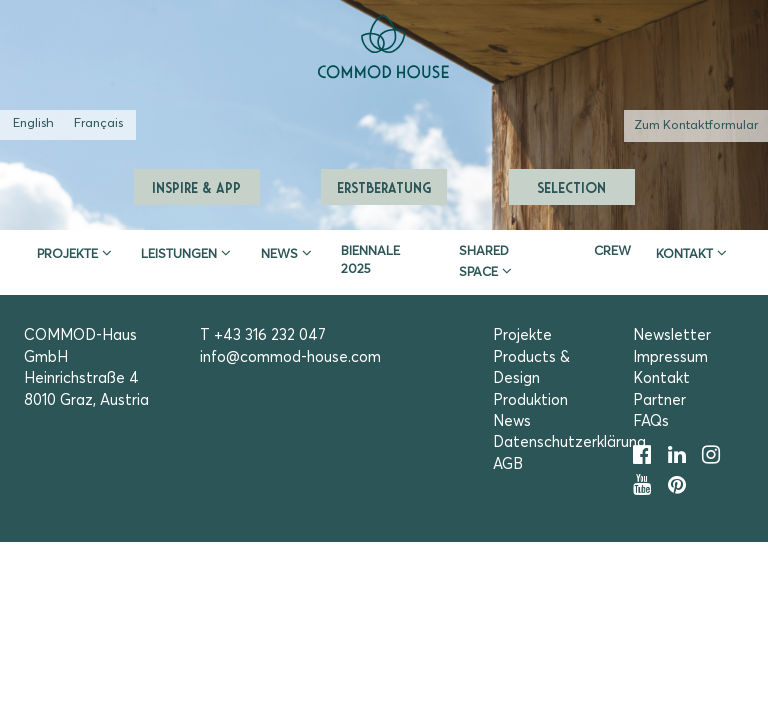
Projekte (67, 254)
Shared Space (484, 262)
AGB (508, 464)
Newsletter (672, 335)
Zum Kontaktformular (696, 125)
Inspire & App (196, 186)
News (279, 254)
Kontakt (684, 254)
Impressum (670, 357)
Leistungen (179, 254)
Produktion (530, 400)
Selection (571, 186)
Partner (659, 400)
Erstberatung (384, 186)
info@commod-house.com (290, 357)
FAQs (651, 421)
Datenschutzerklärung (569, 442)
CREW (612, 251)
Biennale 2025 (370, 260)
